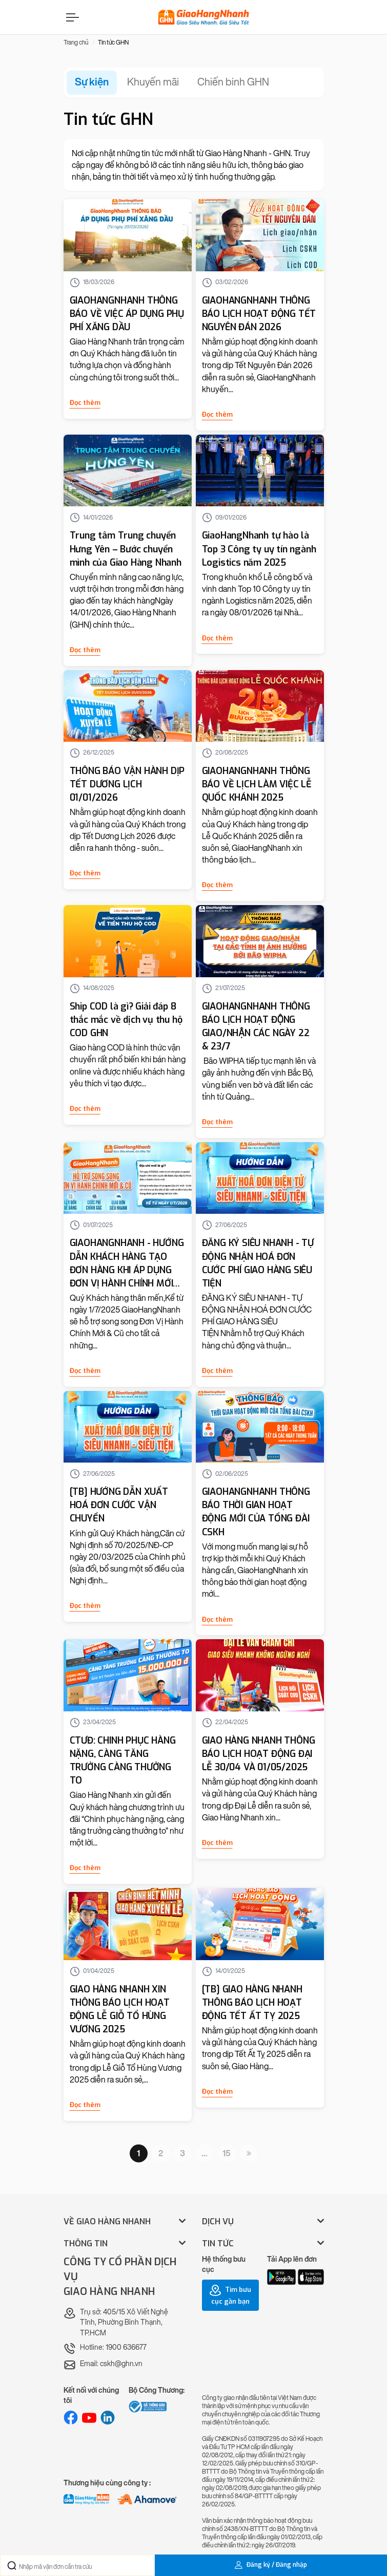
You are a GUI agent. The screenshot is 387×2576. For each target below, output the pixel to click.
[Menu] (71, 17)
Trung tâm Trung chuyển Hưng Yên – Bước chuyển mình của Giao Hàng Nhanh (125, 548)
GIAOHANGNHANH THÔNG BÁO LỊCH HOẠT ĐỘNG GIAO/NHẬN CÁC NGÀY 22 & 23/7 (256, 1026)
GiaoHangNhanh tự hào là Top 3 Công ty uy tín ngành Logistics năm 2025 (259, 548)
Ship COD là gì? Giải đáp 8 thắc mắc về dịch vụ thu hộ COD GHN (126, 1019)
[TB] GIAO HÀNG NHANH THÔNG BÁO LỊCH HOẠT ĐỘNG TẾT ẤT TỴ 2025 (252, 2002)
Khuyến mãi (153, 82)
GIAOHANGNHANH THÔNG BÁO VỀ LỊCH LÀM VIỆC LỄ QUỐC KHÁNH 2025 (257, 784)
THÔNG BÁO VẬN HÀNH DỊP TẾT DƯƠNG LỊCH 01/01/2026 (127, 784)
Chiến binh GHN (233, 82)
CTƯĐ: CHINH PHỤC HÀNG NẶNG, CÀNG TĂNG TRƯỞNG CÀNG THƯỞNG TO (123, 1760)
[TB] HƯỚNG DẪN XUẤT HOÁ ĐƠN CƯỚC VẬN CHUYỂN (119, 1505)
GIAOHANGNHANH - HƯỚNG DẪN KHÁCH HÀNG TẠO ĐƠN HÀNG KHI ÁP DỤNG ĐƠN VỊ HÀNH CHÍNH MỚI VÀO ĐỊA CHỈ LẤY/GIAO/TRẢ (127, 1263)
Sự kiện (92, 82)
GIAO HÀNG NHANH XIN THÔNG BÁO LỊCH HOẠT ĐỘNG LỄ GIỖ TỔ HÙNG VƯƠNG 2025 (120, 2009)
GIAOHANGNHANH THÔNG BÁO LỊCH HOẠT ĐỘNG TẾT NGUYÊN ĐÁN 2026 (259, 313)
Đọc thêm (85, 402)
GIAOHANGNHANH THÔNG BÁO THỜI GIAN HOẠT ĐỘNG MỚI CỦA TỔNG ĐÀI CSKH (256, 1512)
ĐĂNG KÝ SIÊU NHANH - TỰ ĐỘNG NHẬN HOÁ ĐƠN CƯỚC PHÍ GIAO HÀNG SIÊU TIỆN (258, 1263)
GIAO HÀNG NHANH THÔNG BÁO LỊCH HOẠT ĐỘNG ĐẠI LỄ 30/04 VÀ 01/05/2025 (258, 1753)
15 (226, 2153)
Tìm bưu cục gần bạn (230, 2295)
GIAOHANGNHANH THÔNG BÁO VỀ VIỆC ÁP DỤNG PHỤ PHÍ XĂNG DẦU (127, 313)
